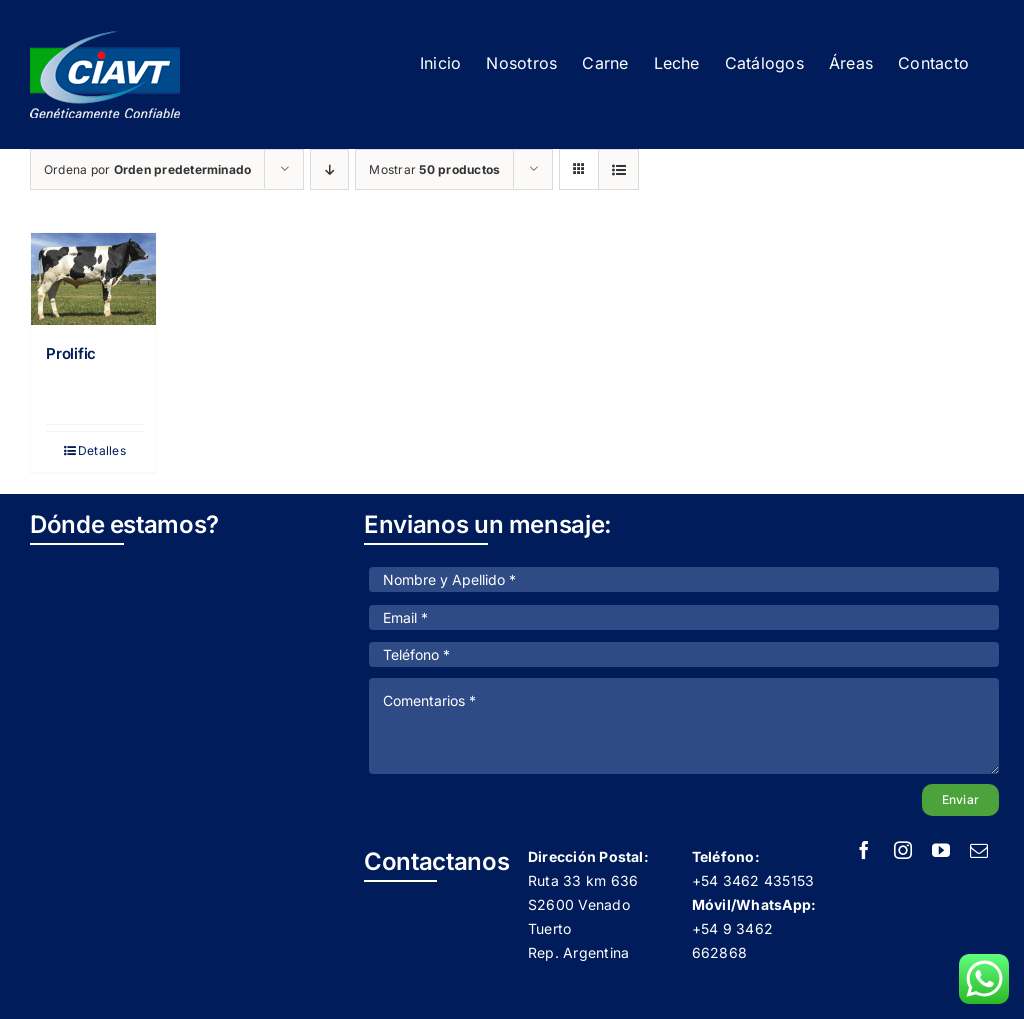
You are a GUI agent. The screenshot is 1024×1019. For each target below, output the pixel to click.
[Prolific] (93, 279)
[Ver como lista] (618, 169)
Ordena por (147, 169)
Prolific (71, 353)
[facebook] (864, 850)
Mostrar (434, 169)
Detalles (102, 450)
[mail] (979, 850)
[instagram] (903, 850)
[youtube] (941, 850)
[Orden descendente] (329, 169)
